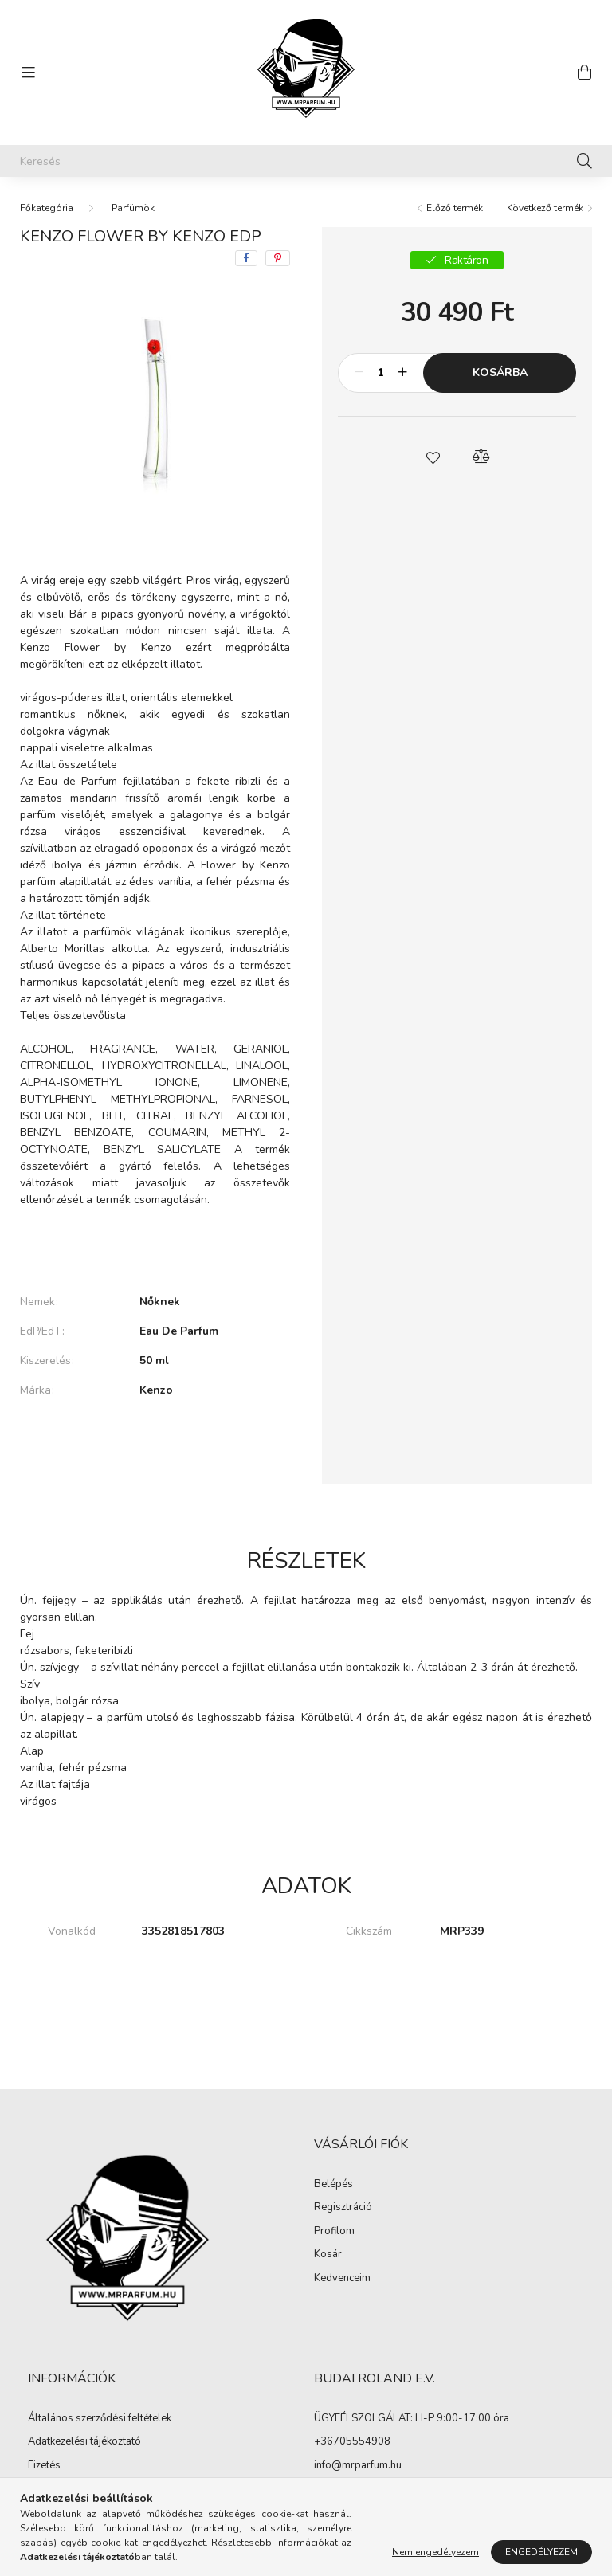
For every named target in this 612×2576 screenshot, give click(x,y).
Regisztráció (343, 2208)
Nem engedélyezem (435, 2552)
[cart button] (584, 72)
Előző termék (454, 208)
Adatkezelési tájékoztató (84, 2442)
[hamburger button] (28, 72)
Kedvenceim (342, 2278)
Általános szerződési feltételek (99, 2419)
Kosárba (500, 372)
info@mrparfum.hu (358, 2465)
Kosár (328, 2255)
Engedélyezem (541, 2552)
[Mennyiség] (380, 373)
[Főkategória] (46, 208)
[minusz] (359, 373)
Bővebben (155, 1247)
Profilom (334, 2231)
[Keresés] (306, 161)
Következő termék (545, 208)
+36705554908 (352, 2441)
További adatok (155, 1444)
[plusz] (402, 373)
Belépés (333, 2184)
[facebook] (246, 258)
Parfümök (133, 208)
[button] (433, 456)
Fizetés (44, 2466)
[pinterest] (277, 258)
